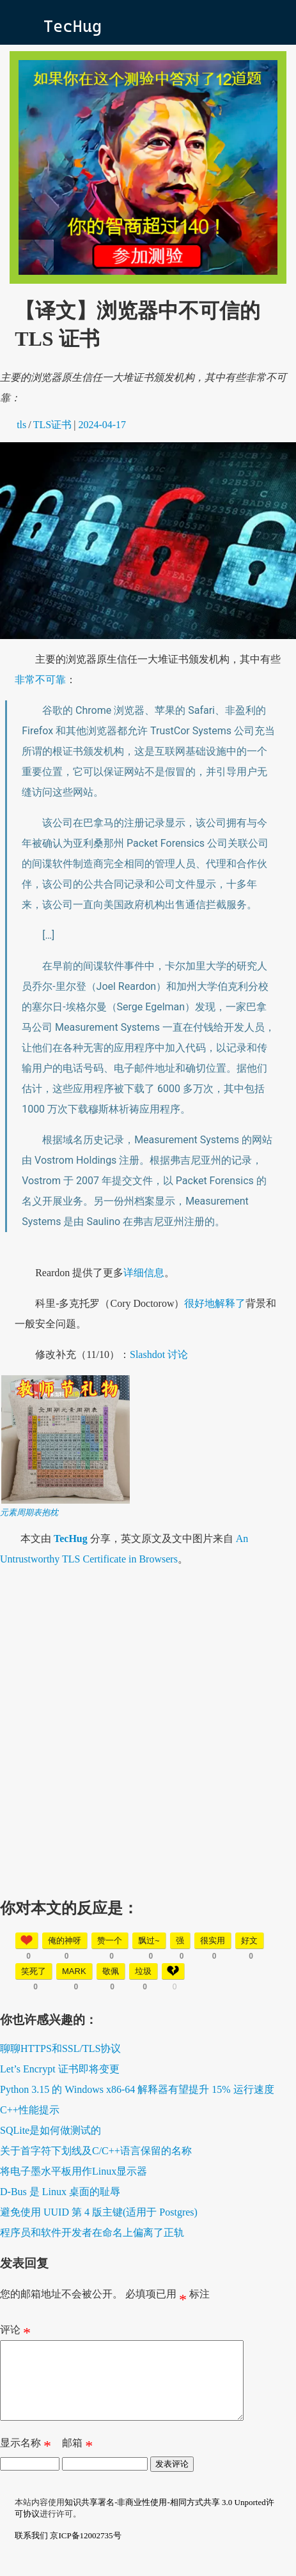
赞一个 (109, 1940)
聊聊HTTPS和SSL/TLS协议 (60, 2048)
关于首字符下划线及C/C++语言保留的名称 (96, 2150)
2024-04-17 (102, 424)
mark (74, 1971)
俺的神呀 (64, 1940)
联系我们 (31, 2551)
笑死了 (33, 1971)
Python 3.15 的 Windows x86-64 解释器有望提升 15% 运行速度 (137, 2089)
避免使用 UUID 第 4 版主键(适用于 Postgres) (99, 2212)
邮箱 (77, 2461)
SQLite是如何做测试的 (50, 2130)
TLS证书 (52, 424)
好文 (249, 1940)
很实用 (212, 1940)
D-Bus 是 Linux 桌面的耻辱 (60, 2191)
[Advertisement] (148, 1728)
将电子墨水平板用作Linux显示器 (73, 2171)
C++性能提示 (29, 2109)
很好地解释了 (214, 1303)
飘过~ (149, 1940)
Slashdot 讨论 (159, 1354)
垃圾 (143, 1971)
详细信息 (143, 1272)
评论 (15, 2332)
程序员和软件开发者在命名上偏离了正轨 (92, 2232)
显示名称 (25, 2461)
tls (21, 424)
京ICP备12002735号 (85, 2551)
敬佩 (110, 1971)
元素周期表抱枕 (29, 1512)
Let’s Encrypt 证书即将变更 (60, 2068)
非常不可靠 (40, 679)
